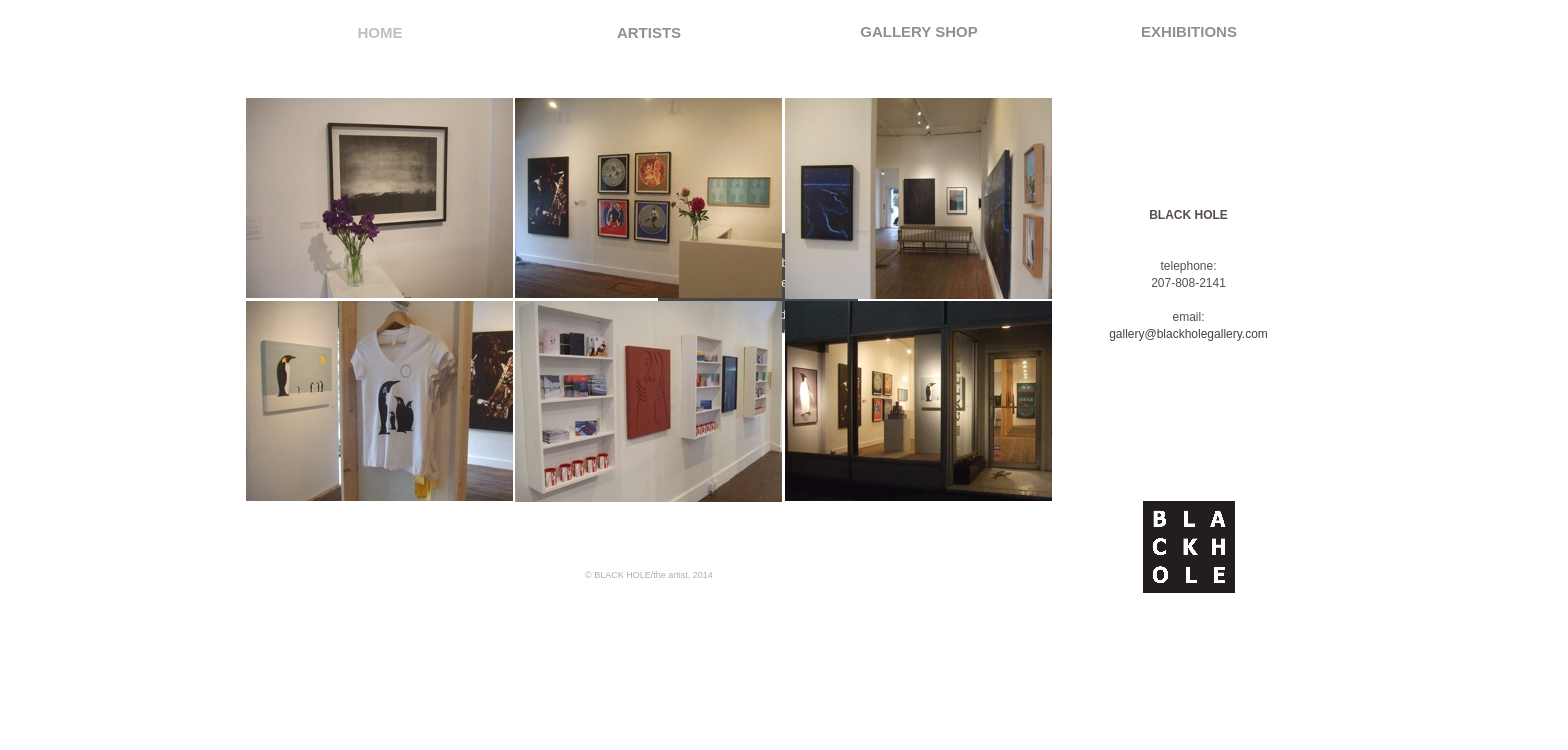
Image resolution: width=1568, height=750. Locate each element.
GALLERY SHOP (919, 31)
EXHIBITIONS (1189, 31)
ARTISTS (649, 32)
